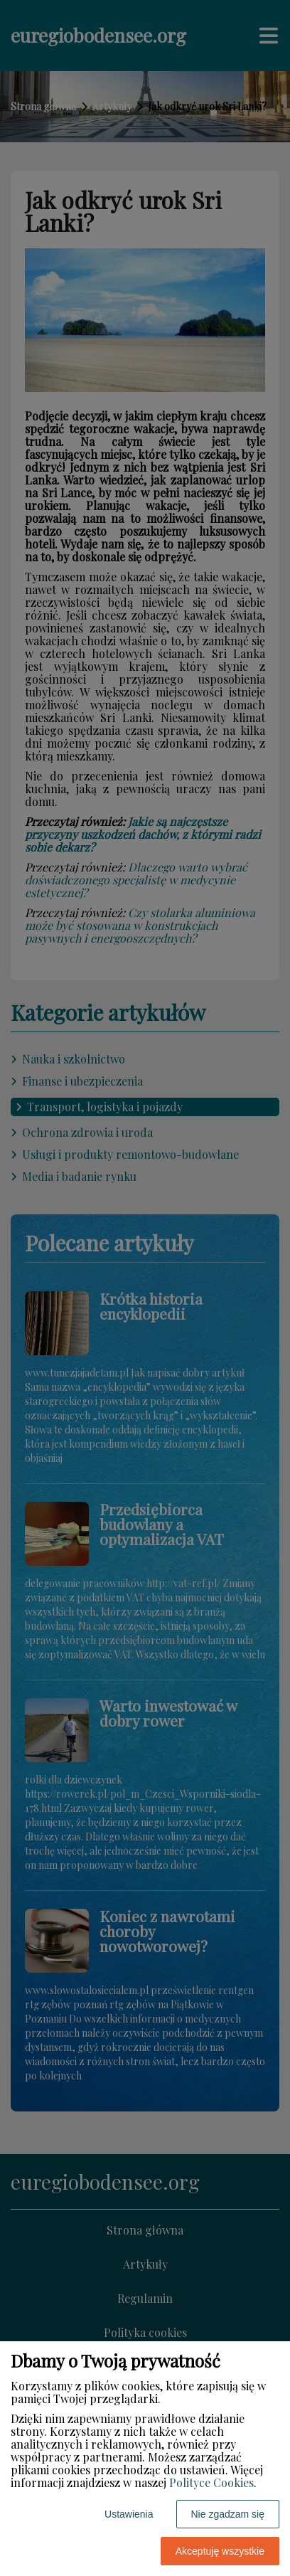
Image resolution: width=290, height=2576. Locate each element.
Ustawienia (128, 2514)
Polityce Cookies (211, 2482)
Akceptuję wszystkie (220, 2551)
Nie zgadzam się (228, 2514)
